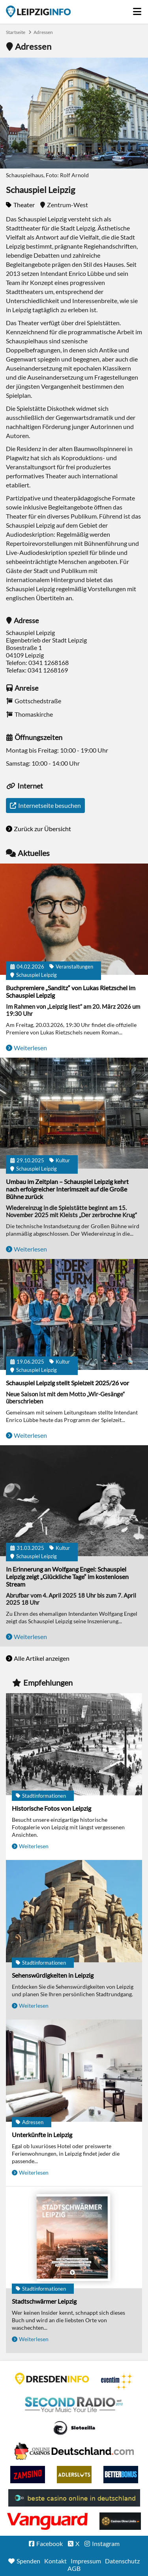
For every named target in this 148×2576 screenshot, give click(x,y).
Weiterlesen (30, 1047)
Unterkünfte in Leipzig (42, 2134)
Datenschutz (122, 2561)
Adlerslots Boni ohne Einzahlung (74, 2474)
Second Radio (74, 2404)
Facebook (49, 2543)
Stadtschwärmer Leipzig (44, 2301)
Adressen (43, 32)
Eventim (117, 2381)
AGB (74, 2568)
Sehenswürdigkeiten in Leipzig (53, 1975)
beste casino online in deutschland (74, 2498)
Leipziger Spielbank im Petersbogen (74, 2451)
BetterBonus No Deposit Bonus (120, 2474)
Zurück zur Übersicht (42, 828)
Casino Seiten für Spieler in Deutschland (74, 2428)
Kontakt (55, 2561)
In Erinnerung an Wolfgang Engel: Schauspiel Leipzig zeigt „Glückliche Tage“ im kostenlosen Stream (67, 1576)
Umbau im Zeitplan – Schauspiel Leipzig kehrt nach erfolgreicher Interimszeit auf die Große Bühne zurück (67, 1189)
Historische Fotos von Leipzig (51, 1808)
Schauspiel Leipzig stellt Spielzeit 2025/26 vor (67, 1382)
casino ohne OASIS (47, 2521)
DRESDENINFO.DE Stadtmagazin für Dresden (52, 2379)
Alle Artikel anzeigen (41, 1658)
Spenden (28, 2561)
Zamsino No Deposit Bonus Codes (27, 2474)
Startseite (38, 11)
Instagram (106, 2543)
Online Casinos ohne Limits (120, 2521)
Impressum (86, 2561)
